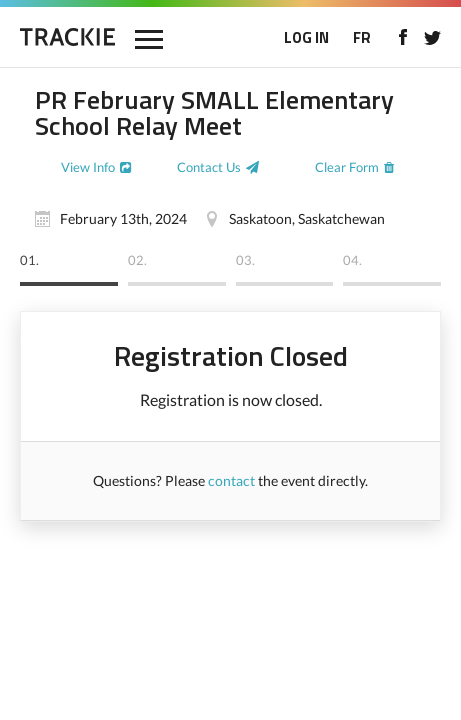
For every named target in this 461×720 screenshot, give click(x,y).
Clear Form (347, 167)
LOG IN (306, 37)
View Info (88, 167)
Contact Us (209, 167)
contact (231, 480)
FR (362, 37)
